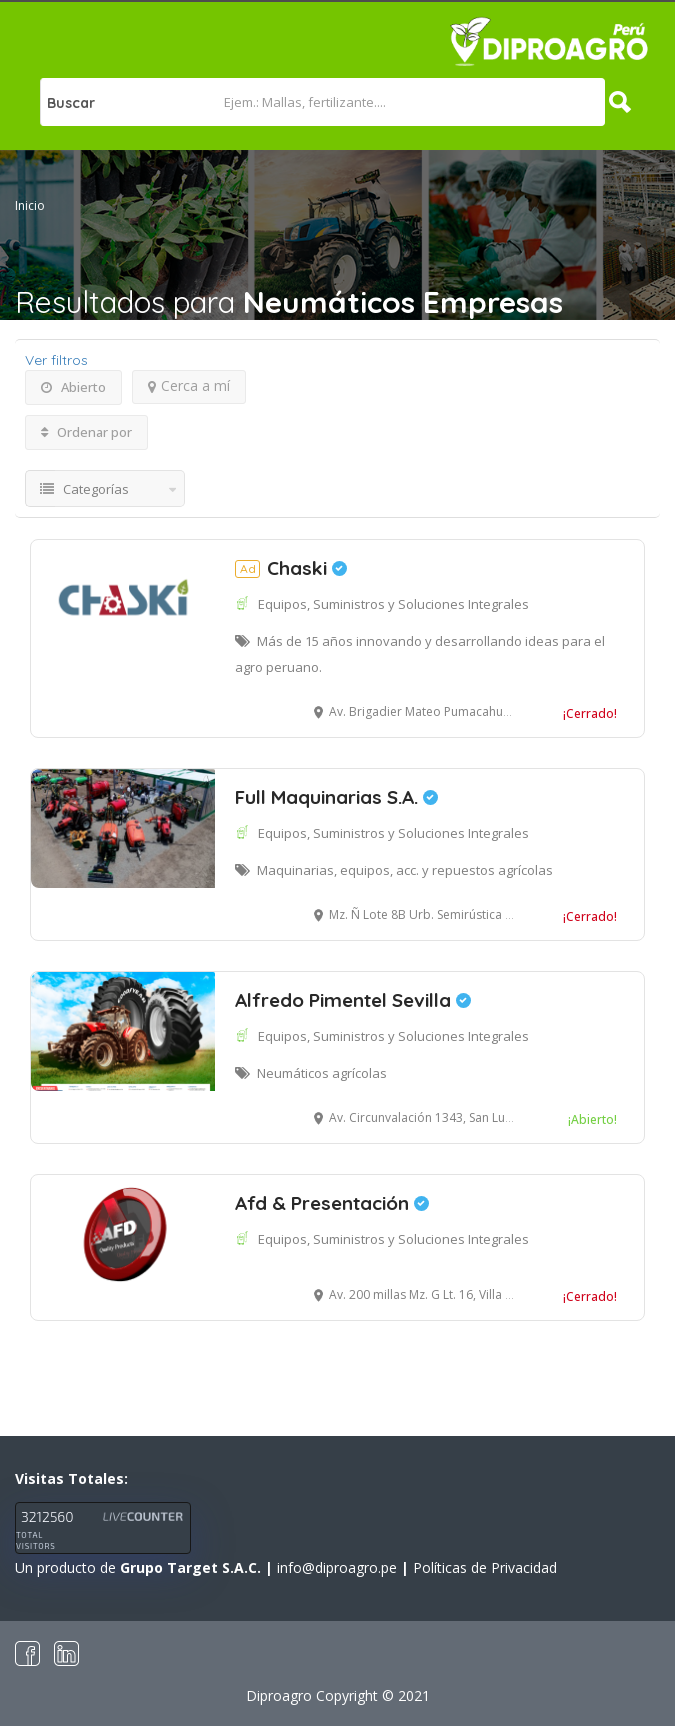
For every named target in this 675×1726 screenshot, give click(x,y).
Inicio (30, 205)
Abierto (73, 387)
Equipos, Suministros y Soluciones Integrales (393, 604)
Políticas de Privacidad (485, 1567)
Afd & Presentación (332, 1203)
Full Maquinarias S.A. (336, 797)
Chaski (291, 568)
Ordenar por (86, 432)
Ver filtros (56, 360)
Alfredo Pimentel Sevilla (353, 1000)
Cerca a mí (189, 385)
